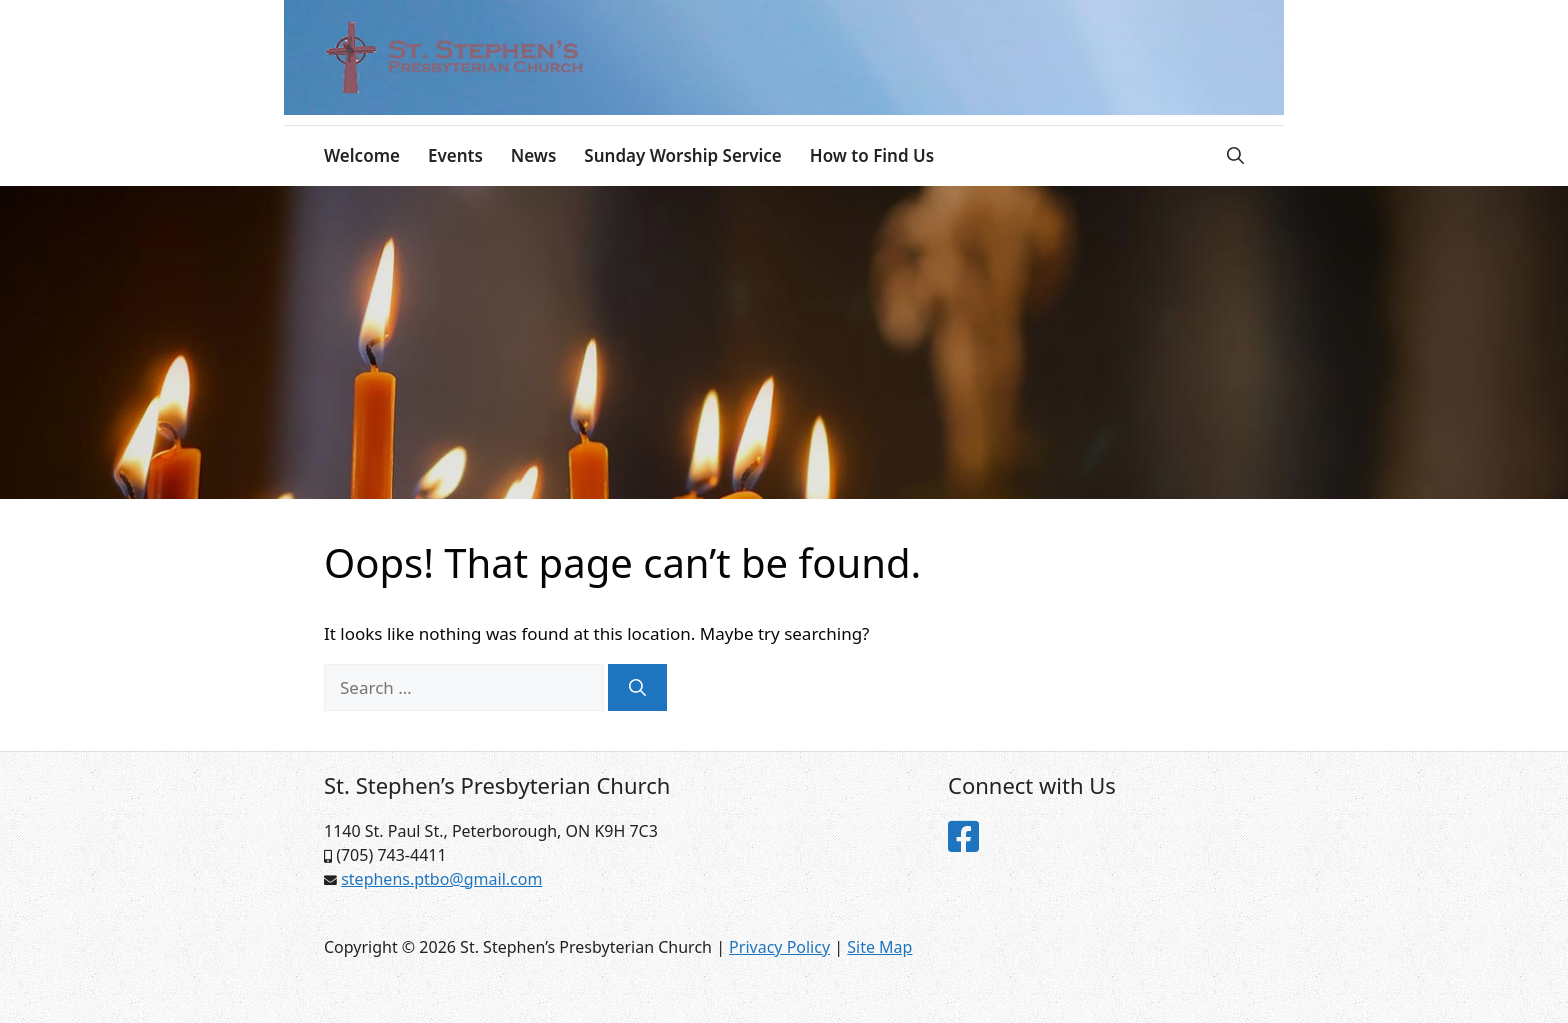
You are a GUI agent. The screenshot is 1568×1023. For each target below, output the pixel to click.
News (534, 155)
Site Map (879, 947)
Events (455, 155)
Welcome (362, 155)
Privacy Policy (779, 947)
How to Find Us (872, 155)
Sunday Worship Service (682, 155)
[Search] (637, 688)
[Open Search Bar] (1235, 156)
